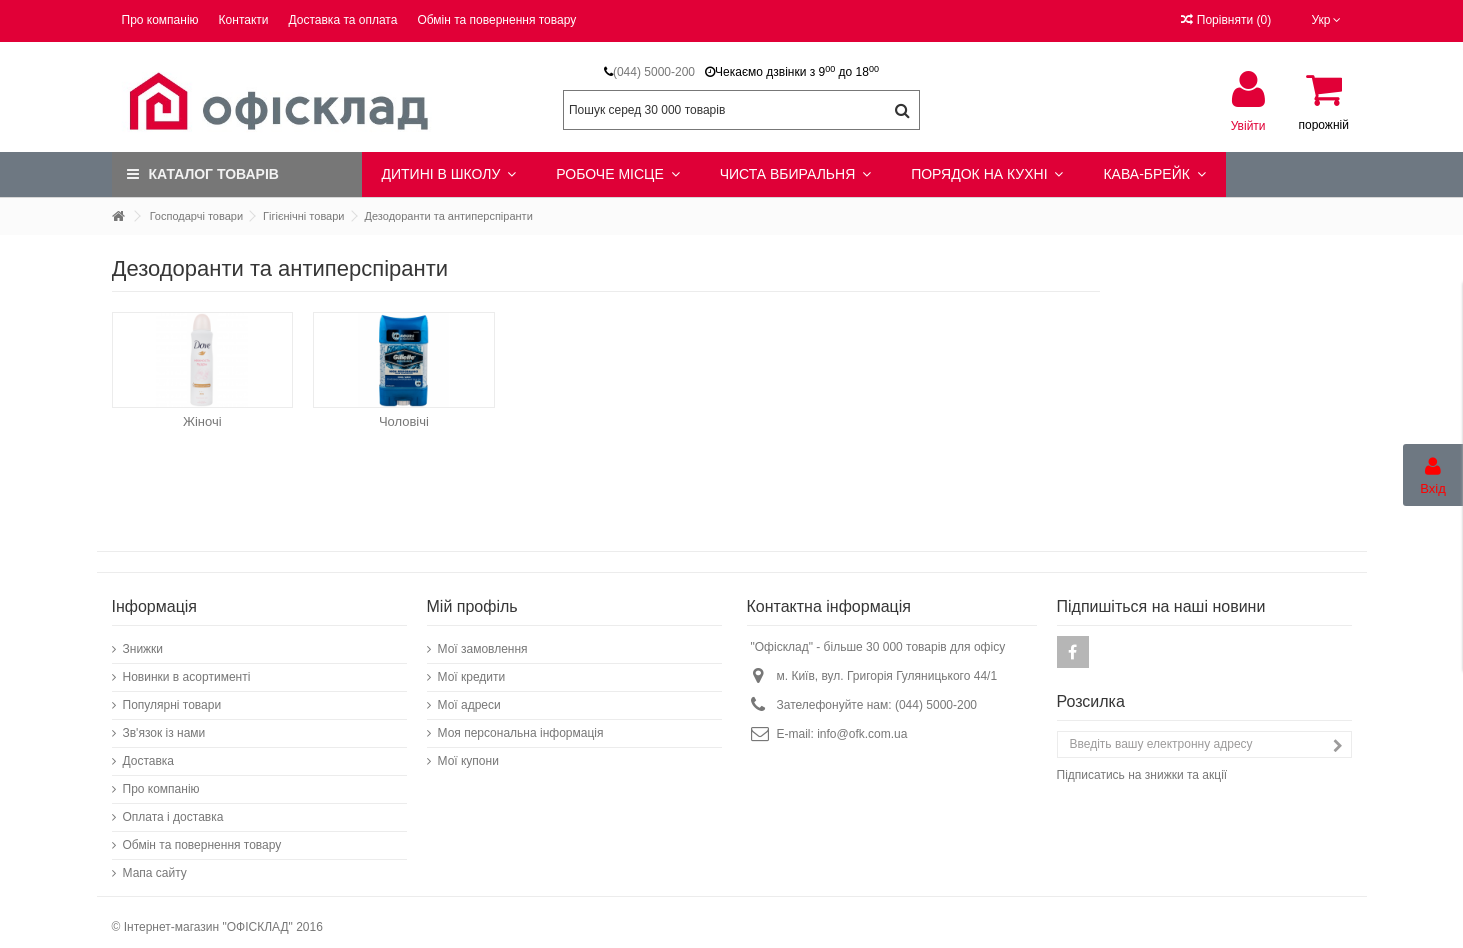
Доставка (149, 751)
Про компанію (160, 20)
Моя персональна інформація (521, 723)
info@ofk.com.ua (862, 724)
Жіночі (202, 421)
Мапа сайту (155, 863)
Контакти (244, 20)
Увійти (1248, 125)
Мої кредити (472, 667)
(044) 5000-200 (654, 72)
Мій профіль (472, 596)
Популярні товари (172, 695)
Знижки (143, 639)
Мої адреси (469, 695)
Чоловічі (404, 421)
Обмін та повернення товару (496, 20)
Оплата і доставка (173, 807)
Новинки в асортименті (187, 667)
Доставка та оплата (343, 20)
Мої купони (468, 751)
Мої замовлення (483, 639)
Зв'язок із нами (164, 723)
